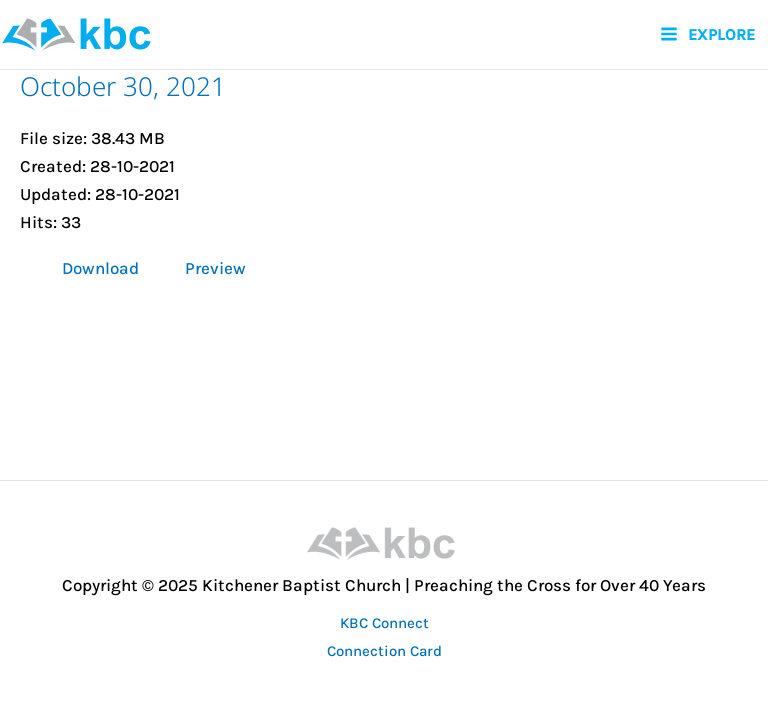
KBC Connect (384, 623)
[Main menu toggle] (707, 34)
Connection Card (384, 651)
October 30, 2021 (123, 86)
